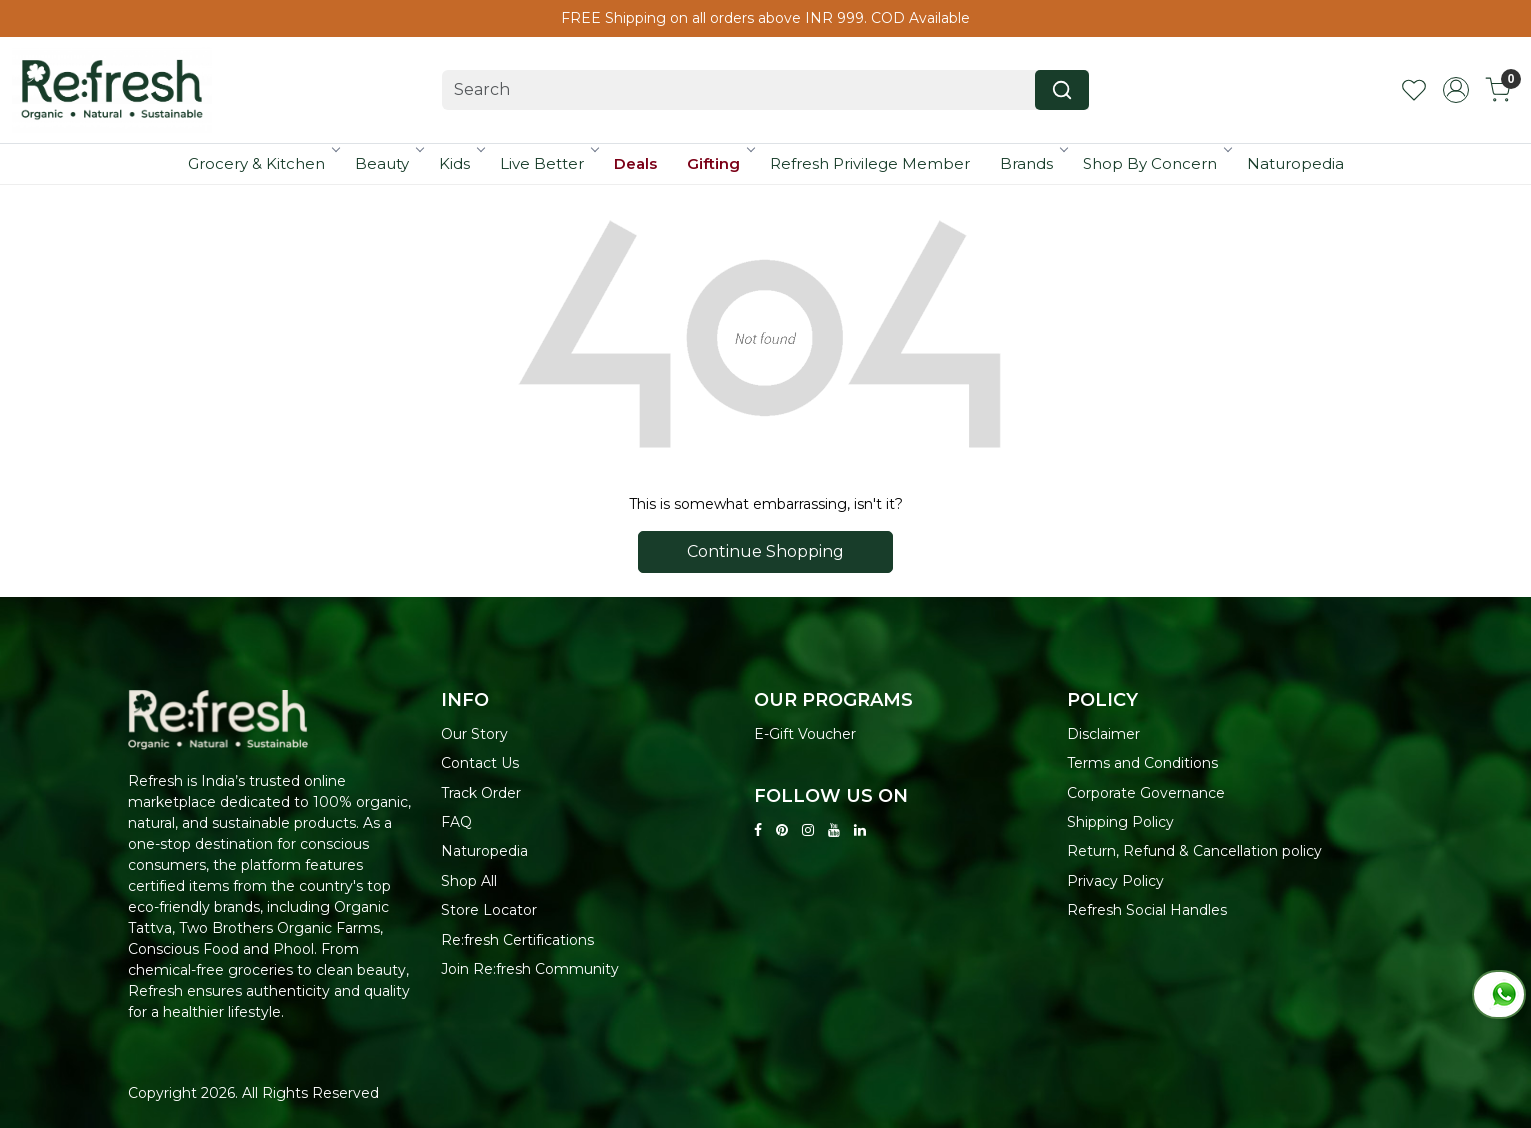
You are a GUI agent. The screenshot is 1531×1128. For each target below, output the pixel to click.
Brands (1033, 163)
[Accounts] (1456, 90)
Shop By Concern (1156, 163)
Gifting (720, 163)
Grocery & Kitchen (263, 163)
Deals (635, 163)
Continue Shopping (765, 551)
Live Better (548, 163)
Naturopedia (1295, 163)
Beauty (388, 163)
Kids (461, 163)
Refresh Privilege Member (870, 163)
